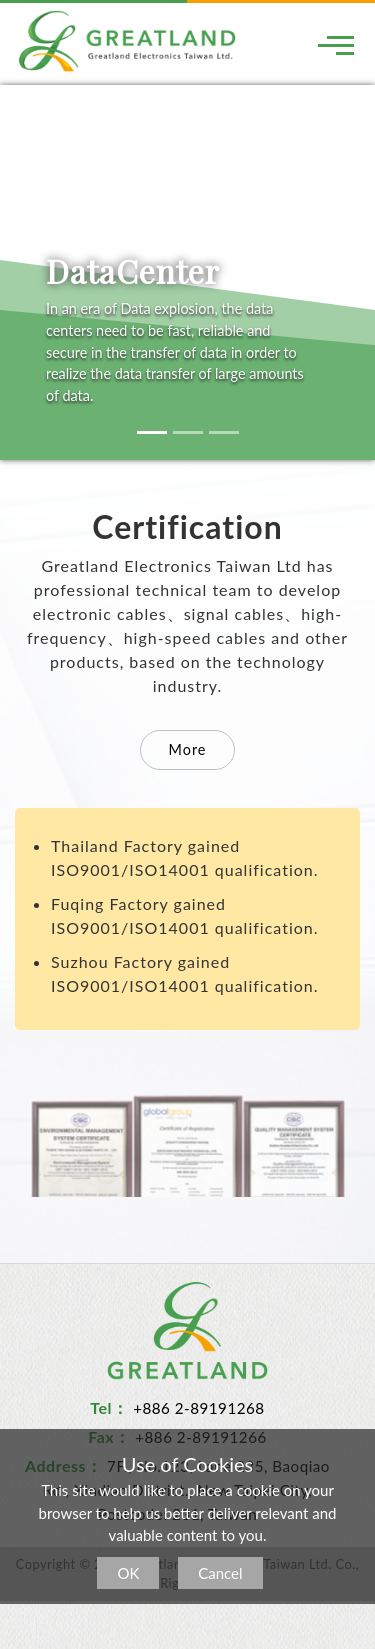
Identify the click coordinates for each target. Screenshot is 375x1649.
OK (128, 1573)
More (188, 749)
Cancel (220, 1573)
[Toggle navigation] (336, 45)
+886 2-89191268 (199, 1408)
